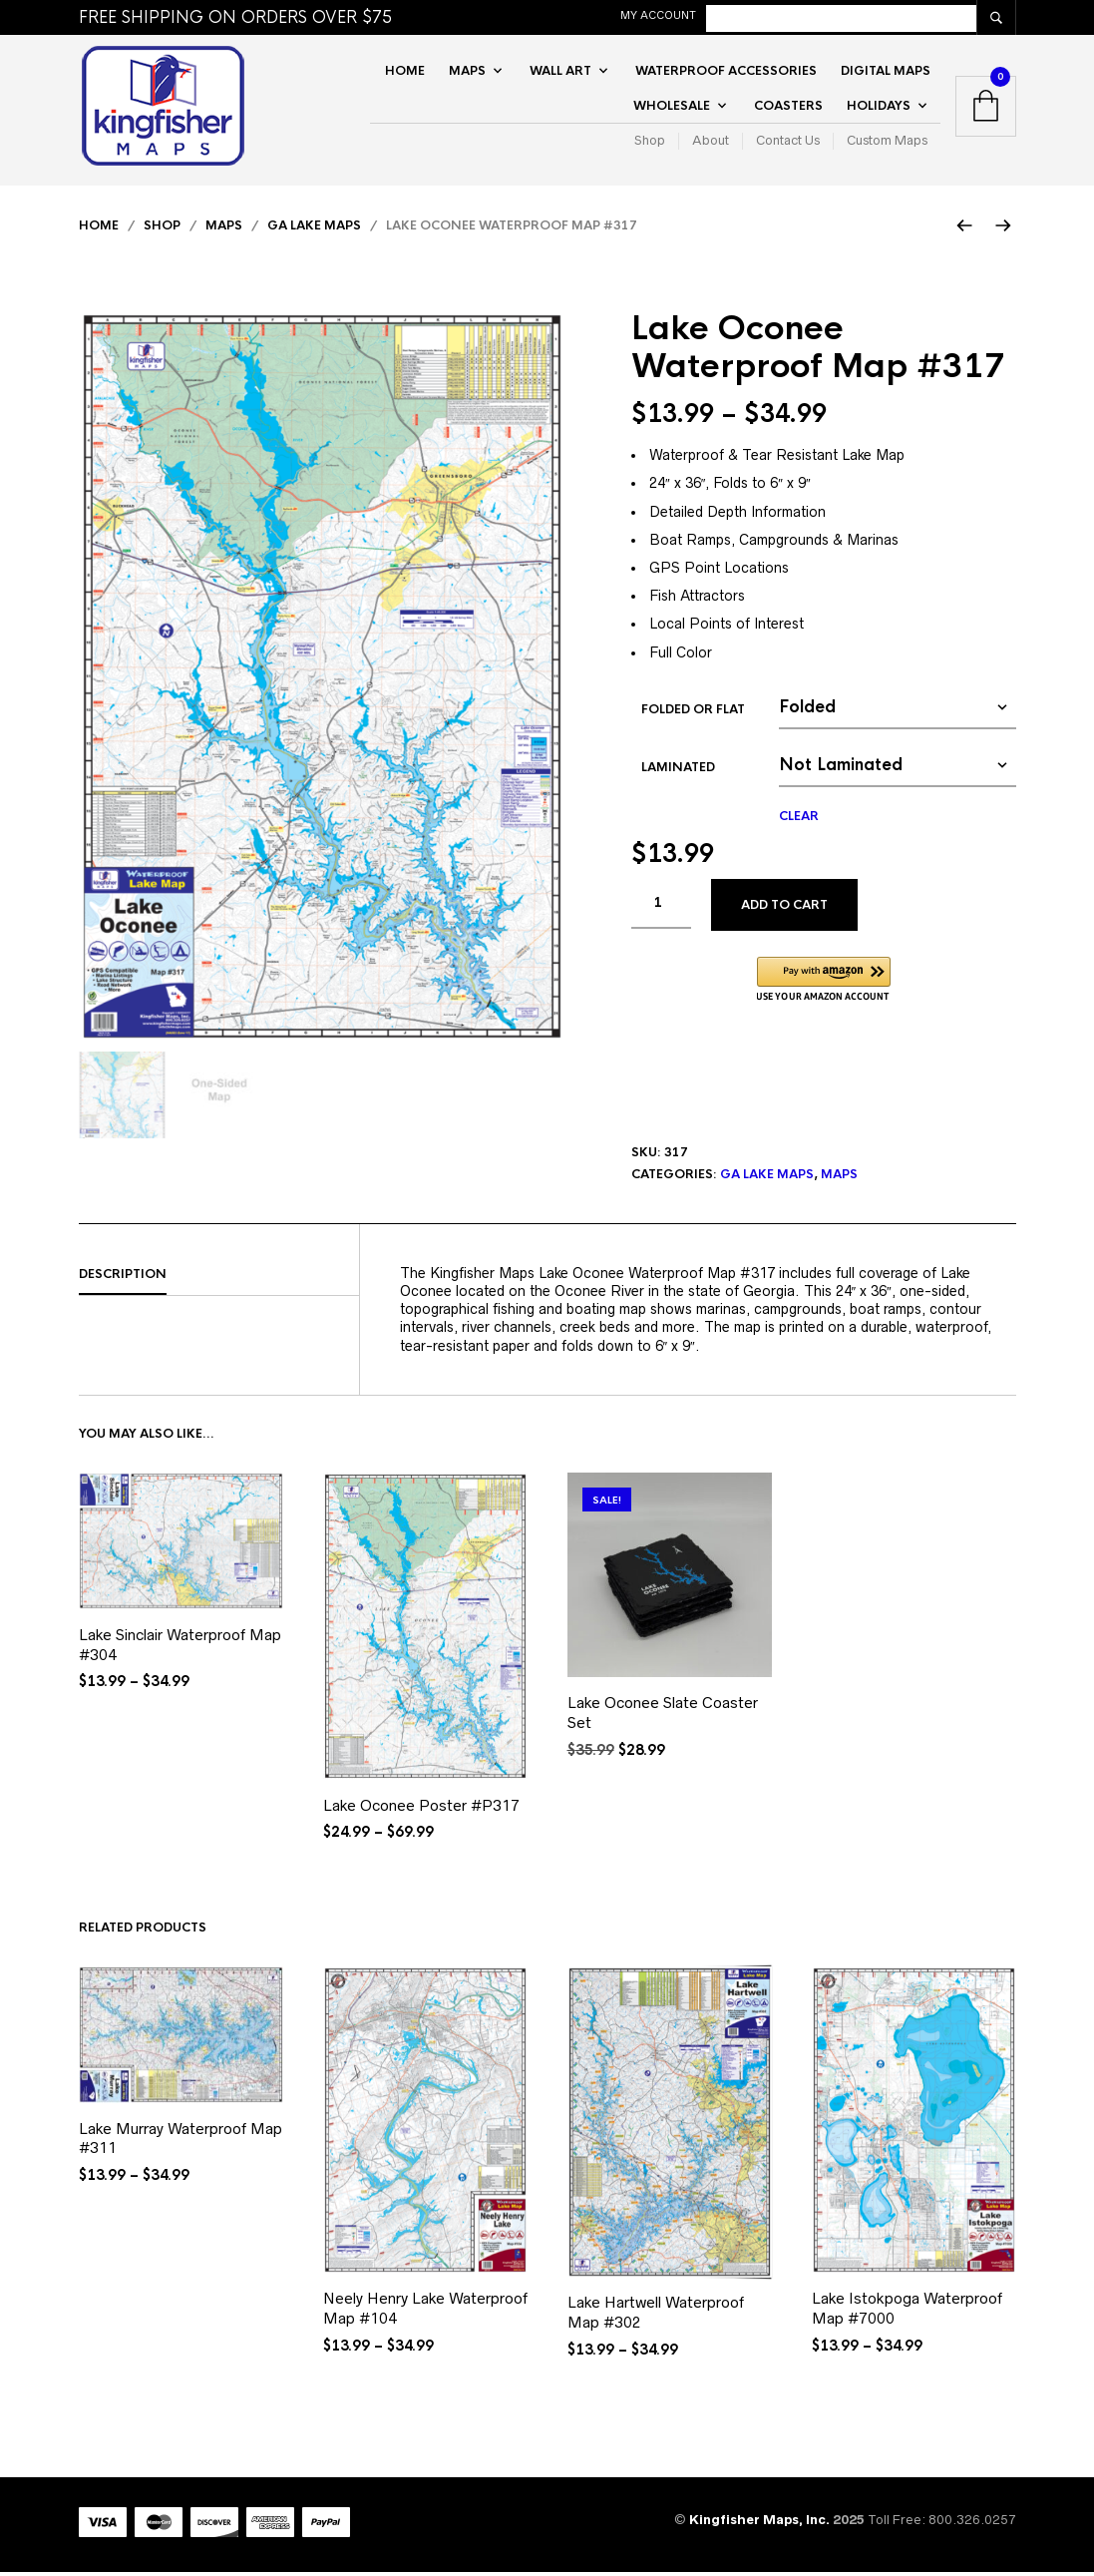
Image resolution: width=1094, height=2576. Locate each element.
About (710, 142)
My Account (762, 15)
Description (123, 1277)
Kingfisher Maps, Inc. (761, 2523)
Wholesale (671, 107)
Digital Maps (885, 72)
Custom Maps (887, 142)
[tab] (219, 1278)
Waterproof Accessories (726, 72)
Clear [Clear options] (799, 819)
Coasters (788, 107)
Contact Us (788, 142)
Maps (467, 72)
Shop (649, 142)
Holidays (879, 107)
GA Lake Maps (314, 229)
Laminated (678, 770)
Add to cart (784, 909)
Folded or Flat (693, 712)
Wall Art (560, 72)
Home (405, 72)
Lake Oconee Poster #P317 (421, 1808)
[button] (823, 983)
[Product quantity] (661, 908)
